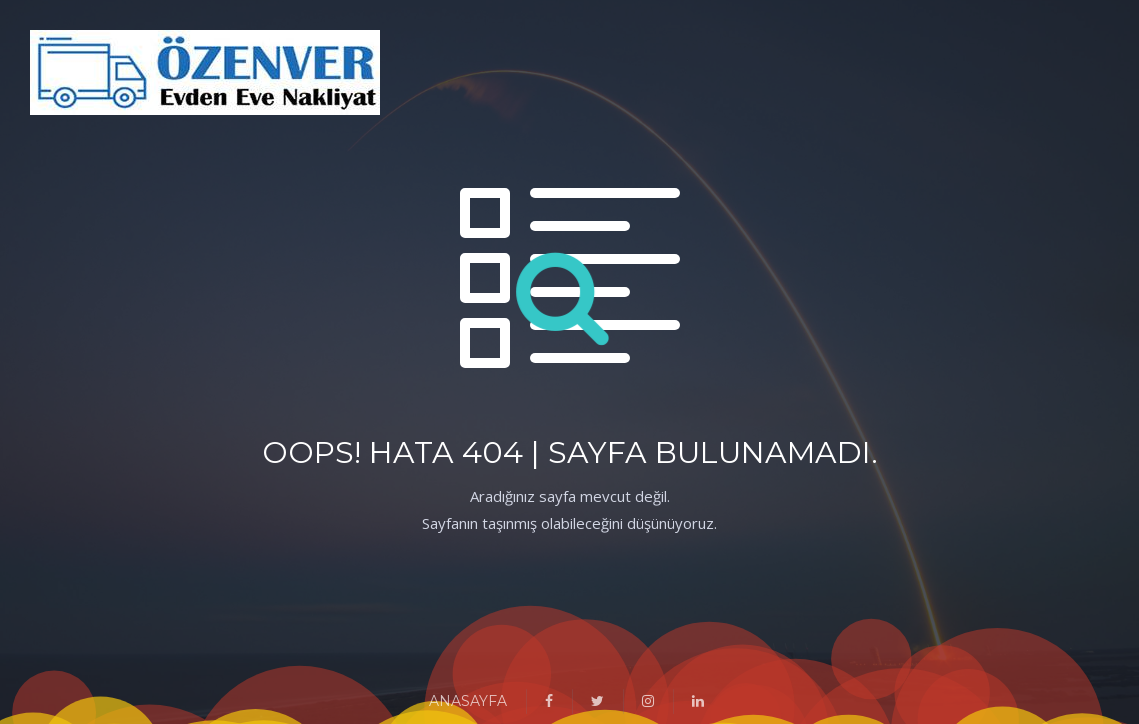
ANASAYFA (468, 701)
